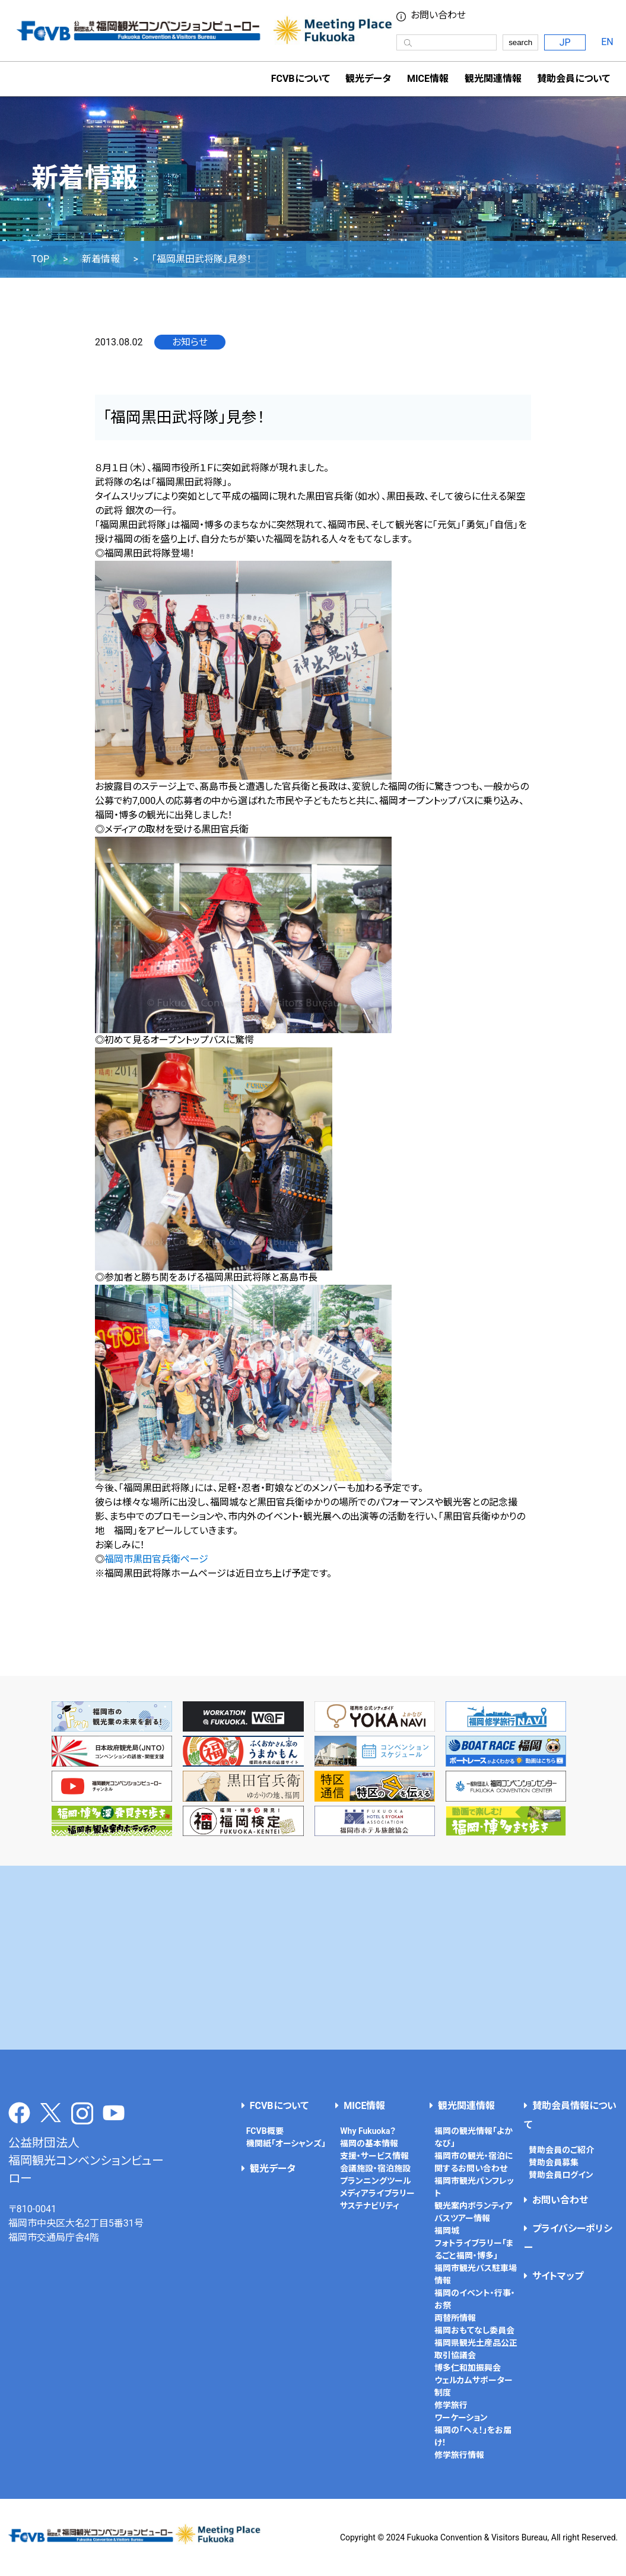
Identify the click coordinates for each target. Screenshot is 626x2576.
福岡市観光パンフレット (474, 2187)
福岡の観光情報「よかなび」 (473, 2137)
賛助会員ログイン (561, 2175)
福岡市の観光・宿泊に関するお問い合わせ (473, 2162)
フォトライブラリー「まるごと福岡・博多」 (474, 2249)
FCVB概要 (265, 2131)
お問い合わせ (560, 2200)
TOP (40, 259)
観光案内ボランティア (473, 2205)
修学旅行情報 (459, 2455)
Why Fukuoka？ (368, 2131)
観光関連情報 (466, 2105)
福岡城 (446, 2230)
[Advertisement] (313, 1958)
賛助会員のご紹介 (561, 2150)
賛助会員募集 (554, 2162)
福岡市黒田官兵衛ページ (156, 1559)
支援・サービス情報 (374, 2156)
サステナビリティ (369, 2205)
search (520, 42)
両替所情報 (455, 2318)
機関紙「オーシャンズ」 (286, 2143)
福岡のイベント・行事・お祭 (474, 2299)
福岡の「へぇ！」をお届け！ (472, 2436)
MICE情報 (428, 78)
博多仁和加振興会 (467, 2367)
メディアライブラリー (377, 2193)
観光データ (368, 78)
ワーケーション (461, 2417)
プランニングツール (375, 2181)
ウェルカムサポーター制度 (473, 2386)
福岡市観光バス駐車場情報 (475, 2274)
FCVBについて (279, 2105)
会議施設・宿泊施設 (375, 2168)
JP (565, 42)
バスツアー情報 (462, 2218)
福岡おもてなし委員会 (474, 2330)
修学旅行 (451, 2405)
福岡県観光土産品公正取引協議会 (475, 2349)
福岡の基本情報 (369, 2143)
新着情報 (101, 259)
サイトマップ (557, 2276)
